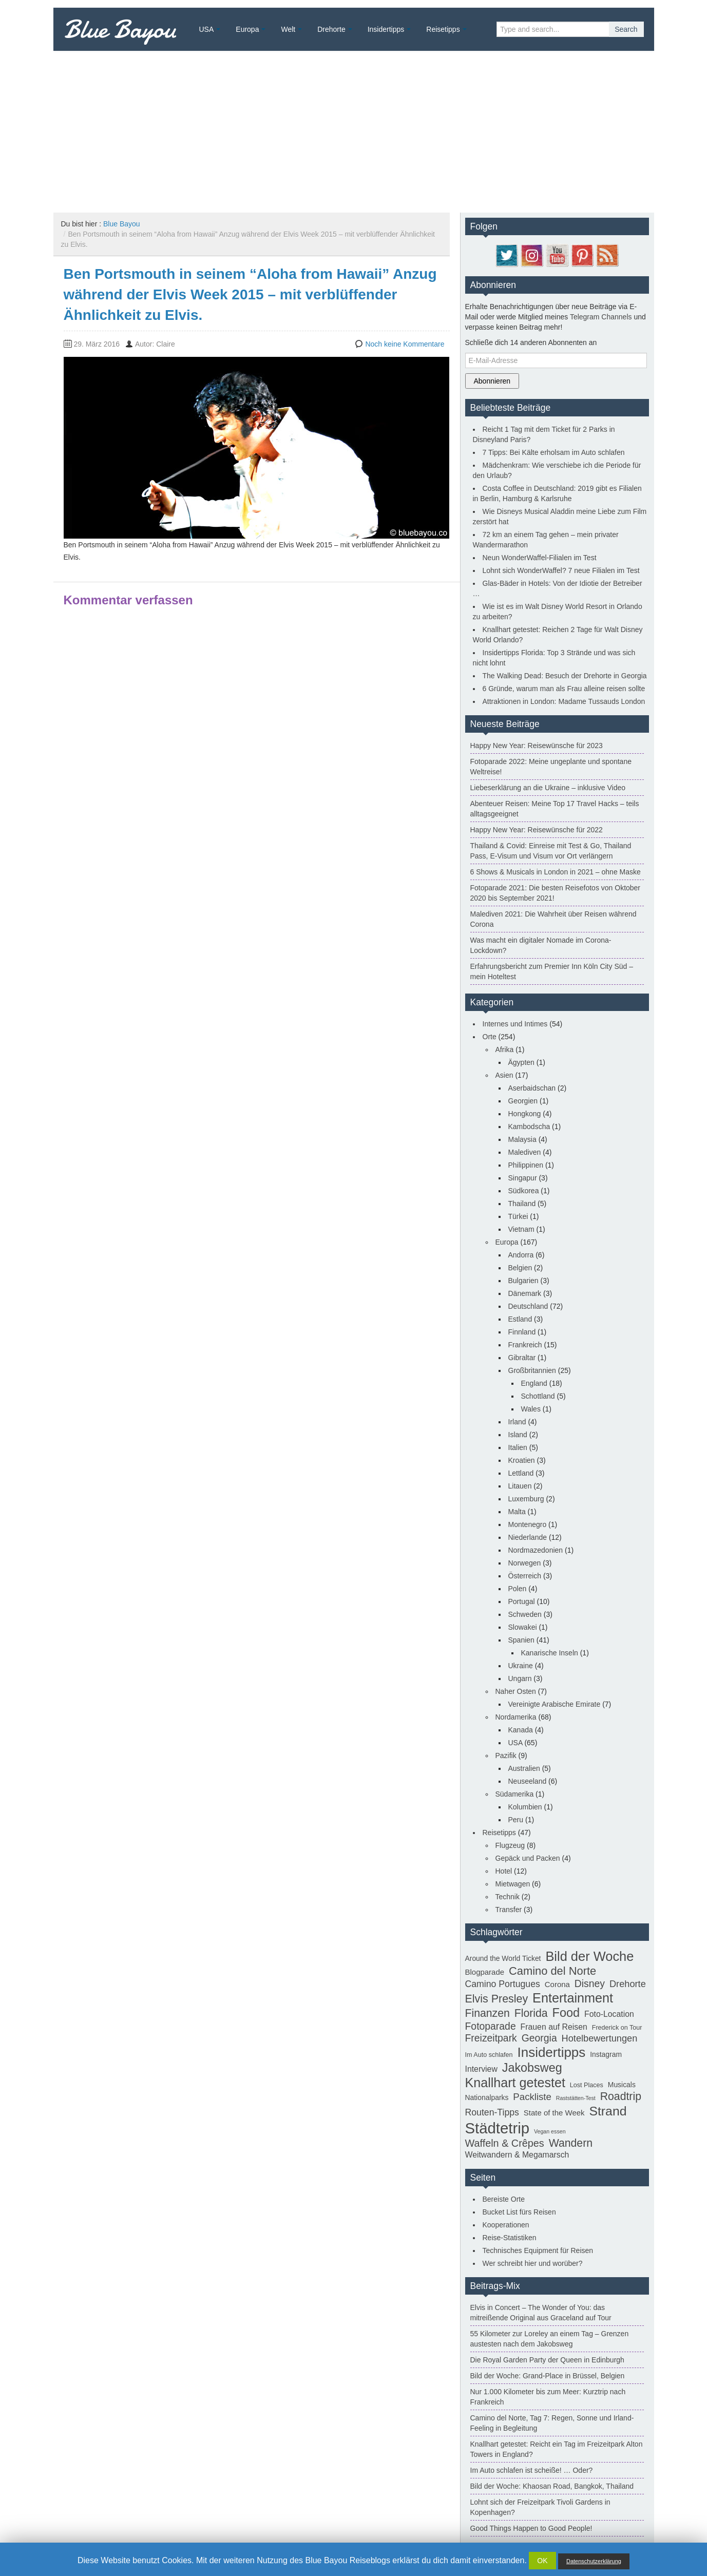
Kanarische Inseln (549, 1653)
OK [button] (542, 2560)
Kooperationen (506, 2225)
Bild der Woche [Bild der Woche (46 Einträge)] (589, 1956)
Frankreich (525, 1345)
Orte (489, 1037)
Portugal (521, 1601)
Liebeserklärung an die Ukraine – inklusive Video (547, 788)
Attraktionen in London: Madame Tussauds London (564, 701)
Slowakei (522, 1627)
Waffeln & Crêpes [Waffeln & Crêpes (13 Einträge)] (504, 2143)
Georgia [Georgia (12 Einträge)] (539, 2038)
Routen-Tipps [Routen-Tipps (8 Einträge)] (492, 2112)
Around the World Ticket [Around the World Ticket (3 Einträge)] (503, 1958)
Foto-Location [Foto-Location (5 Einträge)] (609, 2014)
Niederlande (527, 1537)
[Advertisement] (354, 128)
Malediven (524, 1152)
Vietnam (521, 1229)
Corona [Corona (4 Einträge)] (557, 1984)
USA (206, 29)
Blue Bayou (120, 29)
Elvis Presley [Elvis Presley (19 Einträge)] (496, 1999)
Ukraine (520, 1666)
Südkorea (523, 1191)
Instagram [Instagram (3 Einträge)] (606, 2054)
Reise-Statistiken (510, 2238)
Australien (524, 1768)
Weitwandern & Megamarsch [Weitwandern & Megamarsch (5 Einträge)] (517, 2154)
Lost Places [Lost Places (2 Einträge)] (586, 2085)
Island (517, 1434)
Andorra (521, 1255)
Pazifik (506, 1755)
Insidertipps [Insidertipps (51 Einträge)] (552, 2052)
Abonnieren (492, 381)
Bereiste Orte (504, 2199)
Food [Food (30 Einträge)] (566, 2012)
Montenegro (527, 1524)
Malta (517, 1512)
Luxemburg (526, 1499)
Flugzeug (510, 1845)
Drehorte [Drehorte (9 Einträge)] (627, 1984)
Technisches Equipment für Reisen (538, 2250)
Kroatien (521, 1460)
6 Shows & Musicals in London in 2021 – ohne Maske (555, 872)
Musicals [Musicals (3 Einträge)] (622, 2085)
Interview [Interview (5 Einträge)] (481, 2069)
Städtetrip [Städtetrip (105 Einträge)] (497, 2128)
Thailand (522, 1203)
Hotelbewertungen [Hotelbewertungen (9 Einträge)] (600, 2038)
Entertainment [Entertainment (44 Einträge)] (572, 1998)
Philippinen (526, 1165)
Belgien (520, 1268)
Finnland (522, 1332)
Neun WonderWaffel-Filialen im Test (540, 558)
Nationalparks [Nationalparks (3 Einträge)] (487, 2097)
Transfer (508, 1909)
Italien (517, 1447)
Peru (516, 1820)
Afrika (504, 1049)
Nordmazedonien (535, 1550)
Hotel (503, 1871)
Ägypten (521, 1062)
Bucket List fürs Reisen (519, 2212)
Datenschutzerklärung (593, 2561)
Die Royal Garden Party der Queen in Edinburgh (547, 2360)
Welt (288, 29)
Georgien (523, 1101)
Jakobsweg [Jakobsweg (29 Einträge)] (532, 2067)
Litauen (520, 1486)
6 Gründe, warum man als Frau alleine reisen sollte (564, 688)
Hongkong (524, 1114)
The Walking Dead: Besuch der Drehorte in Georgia (565, 676)
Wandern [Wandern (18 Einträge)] (571, 2143)
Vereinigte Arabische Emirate (554, 1704)
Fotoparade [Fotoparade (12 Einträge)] (490, 2026)
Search (626, 29)
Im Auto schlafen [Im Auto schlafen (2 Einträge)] (489, 2054)
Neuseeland (527, 1781)
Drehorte (331, 29)
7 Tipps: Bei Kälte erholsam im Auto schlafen (554, 452)
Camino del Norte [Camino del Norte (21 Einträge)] (552, 1970)
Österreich (525, 1576)
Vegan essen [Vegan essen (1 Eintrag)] (550, 2131)
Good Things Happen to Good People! (531, 2528)
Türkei (518, 1216)
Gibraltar (522, 1357)
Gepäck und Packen (527, 1858)
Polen (517, 1589)
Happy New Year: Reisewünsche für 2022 (536, 830)
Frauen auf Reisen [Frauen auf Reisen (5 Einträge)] (554, 2026)
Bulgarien (523, 1280)
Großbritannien (532, 1370)
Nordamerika (516, 1717)
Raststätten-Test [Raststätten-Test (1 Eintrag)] (576, 2098)
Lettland (521, 1473)
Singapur (522, 1178)
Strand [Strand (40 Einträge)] (607, 2111)
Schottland (538, 1396)
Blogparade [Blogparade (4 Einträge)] (485, 1972)
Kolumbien (525, 1807)
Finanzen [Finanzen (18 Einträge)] (487, 2013)
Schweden (525, 1614)
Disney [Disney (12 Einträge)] (590, 1983)
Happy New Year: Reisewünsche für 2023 (536, 745)
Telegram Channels (601, 317)
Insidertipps (386, 29)
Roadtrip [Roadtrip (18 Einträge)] (620, 2096)
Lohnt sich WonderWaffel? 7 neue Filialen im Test (561, 570)
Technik (507, 1897)
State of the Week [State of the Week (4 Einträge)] (554, 2112)
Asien (504, 1075)
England (534, 1383)
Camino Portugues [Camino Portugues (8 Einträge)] (502, 1984)
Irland (517, 1422)
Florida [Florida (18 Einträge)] (531, 2013)
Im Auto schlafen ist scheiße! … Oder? (531, 2470)
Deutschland (528, 1306)
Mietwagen (512, 1884)
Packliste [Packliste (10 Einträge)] (532, 2096)
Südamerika (514, 1794)
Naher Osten (515, 1691)
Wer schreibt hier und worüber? (533, 2263)
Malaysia (522, 1139)
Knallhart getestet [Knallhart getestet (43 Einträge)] (515, 2082)
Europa (247, 29)
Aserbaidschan (532, 1088)
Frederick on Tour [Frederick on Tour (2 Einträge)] (617, 2027)
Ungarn (520, 1678)
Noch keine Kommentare (404, 344)
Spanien (521, 1640)
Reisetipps (443, 29)
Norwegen (524, 1563)
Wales (531, 1409)
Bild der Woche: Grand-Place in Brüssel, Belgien (547, 2376)
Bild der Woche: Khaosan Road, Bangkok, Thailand (552, 2486)
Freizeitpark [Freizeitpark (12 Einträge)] (491, 2038)
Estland (520, 1319)
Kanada (520, 1730)
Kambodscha (529, 1126)
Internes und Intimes (515, 1024)
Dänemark (525, 1293)
